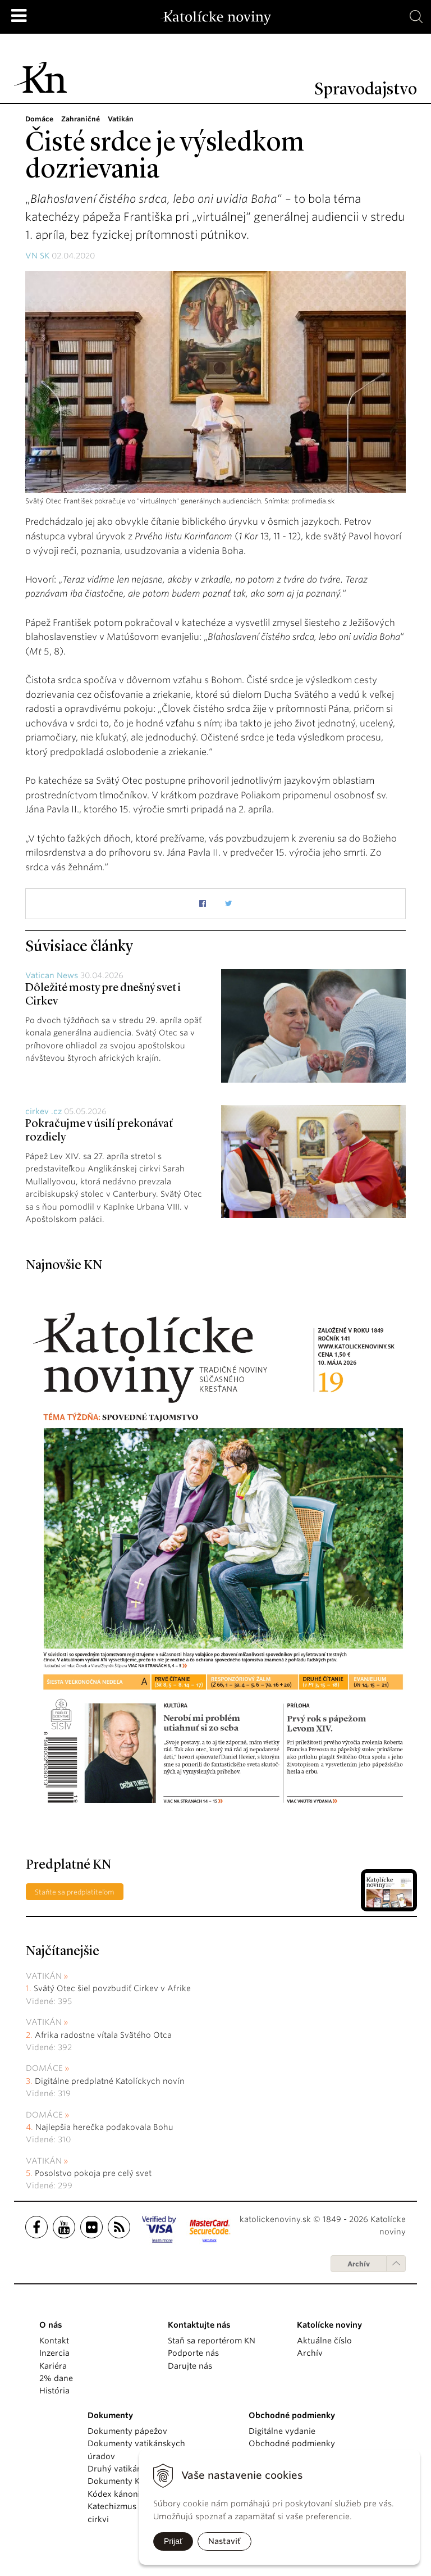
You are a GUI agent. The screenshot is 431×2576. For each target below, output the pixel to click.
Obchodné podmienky (292, 2443)
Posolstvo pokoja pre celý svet (93, 2173)
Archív (358, 2264)
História (54, 2390)
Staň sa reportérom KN (211, 2340)
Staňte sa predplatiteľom (74, 1892)
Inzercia (54, 2352)
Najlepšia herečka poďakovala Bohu (104, 2127)
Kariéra (53, 2365)
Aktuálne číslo (324, 2340)
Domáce (44, 2068)
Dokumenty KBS (118, 2481)
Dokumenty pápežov (127, 2431)
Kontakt (54, 2340)
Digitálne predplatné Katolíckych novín (110, 2081)
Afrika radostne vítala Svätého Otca (103, 2034)
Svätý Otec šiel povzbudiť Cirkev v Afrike (112, 1988)
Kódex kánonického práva (138, 2493)
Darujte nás (190, 2365)
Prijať (173, 2541)
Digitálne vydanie (282, 2431)
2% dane (56, 2378)
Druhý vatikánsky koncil (134, 2468)
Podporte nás (193, 2352)
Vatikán (44, 1975)
